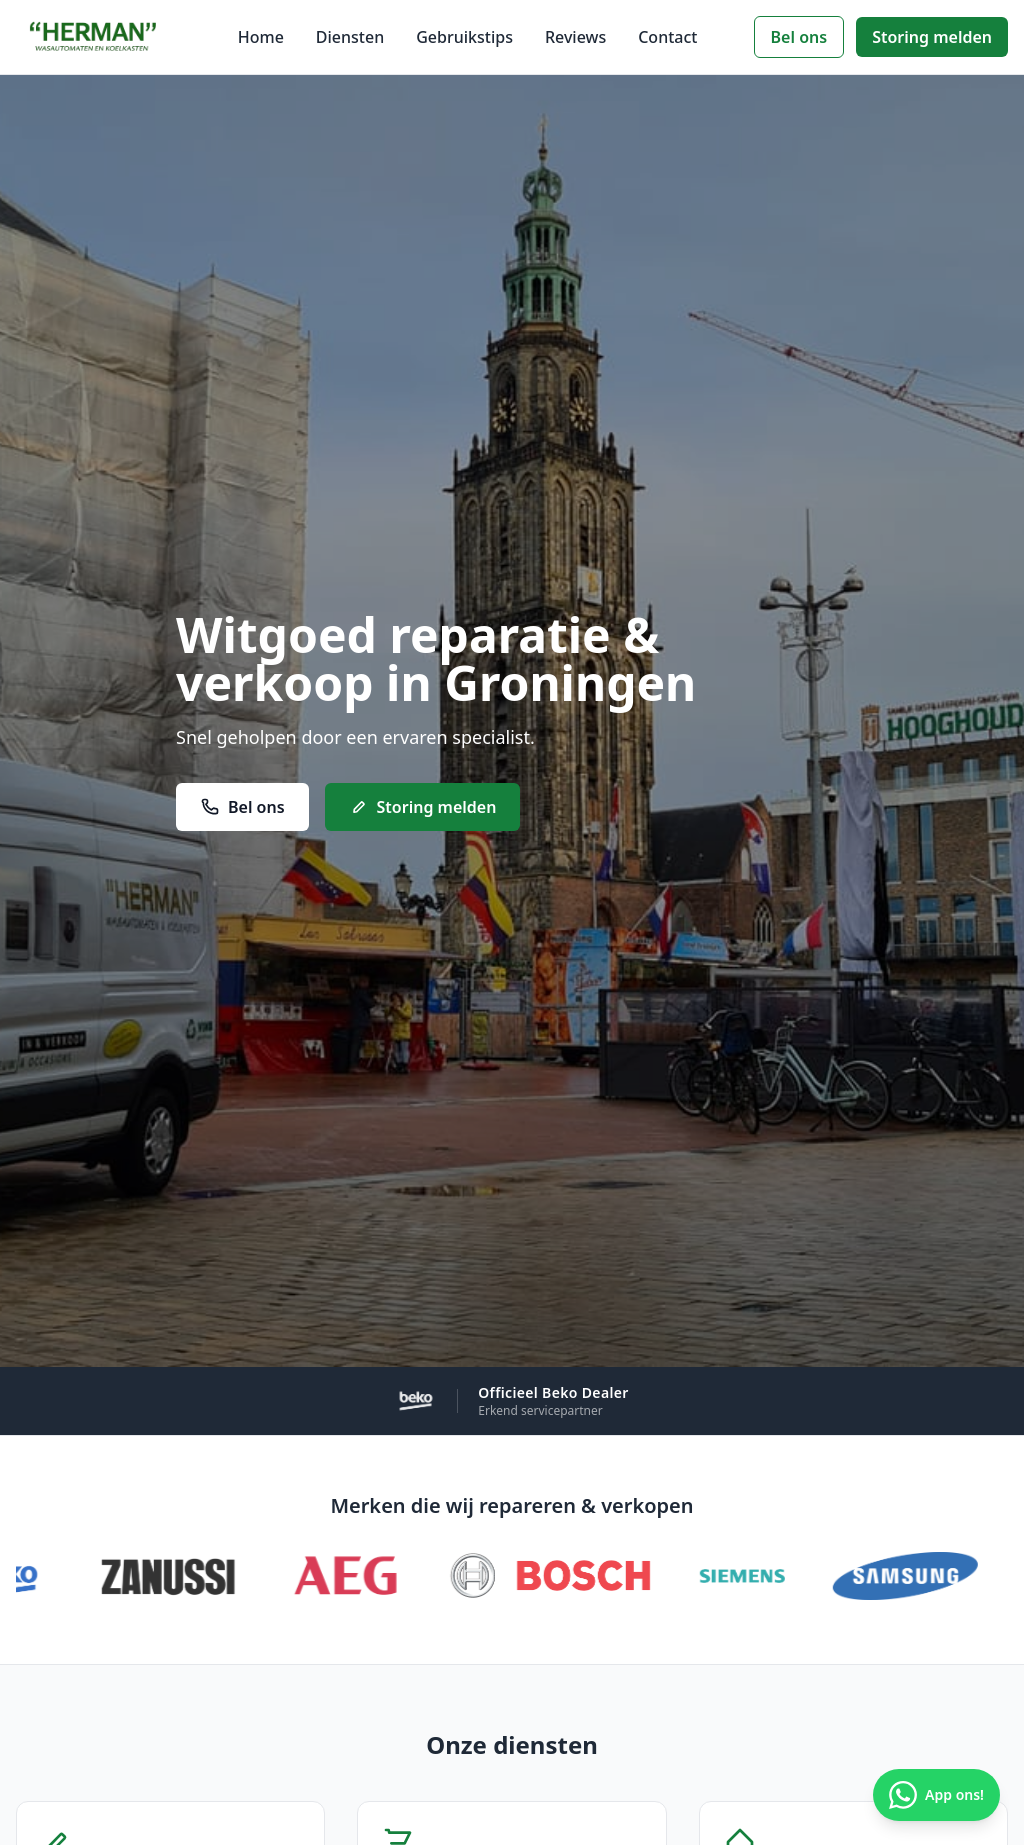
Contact (667, 37)
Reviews (575, 37)
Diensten (350, 37)
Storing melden (932, 37)
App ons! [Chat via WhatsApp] (936, 1795)
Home (261, 37)
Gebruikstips (464, 37)
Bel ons (799, 37)
